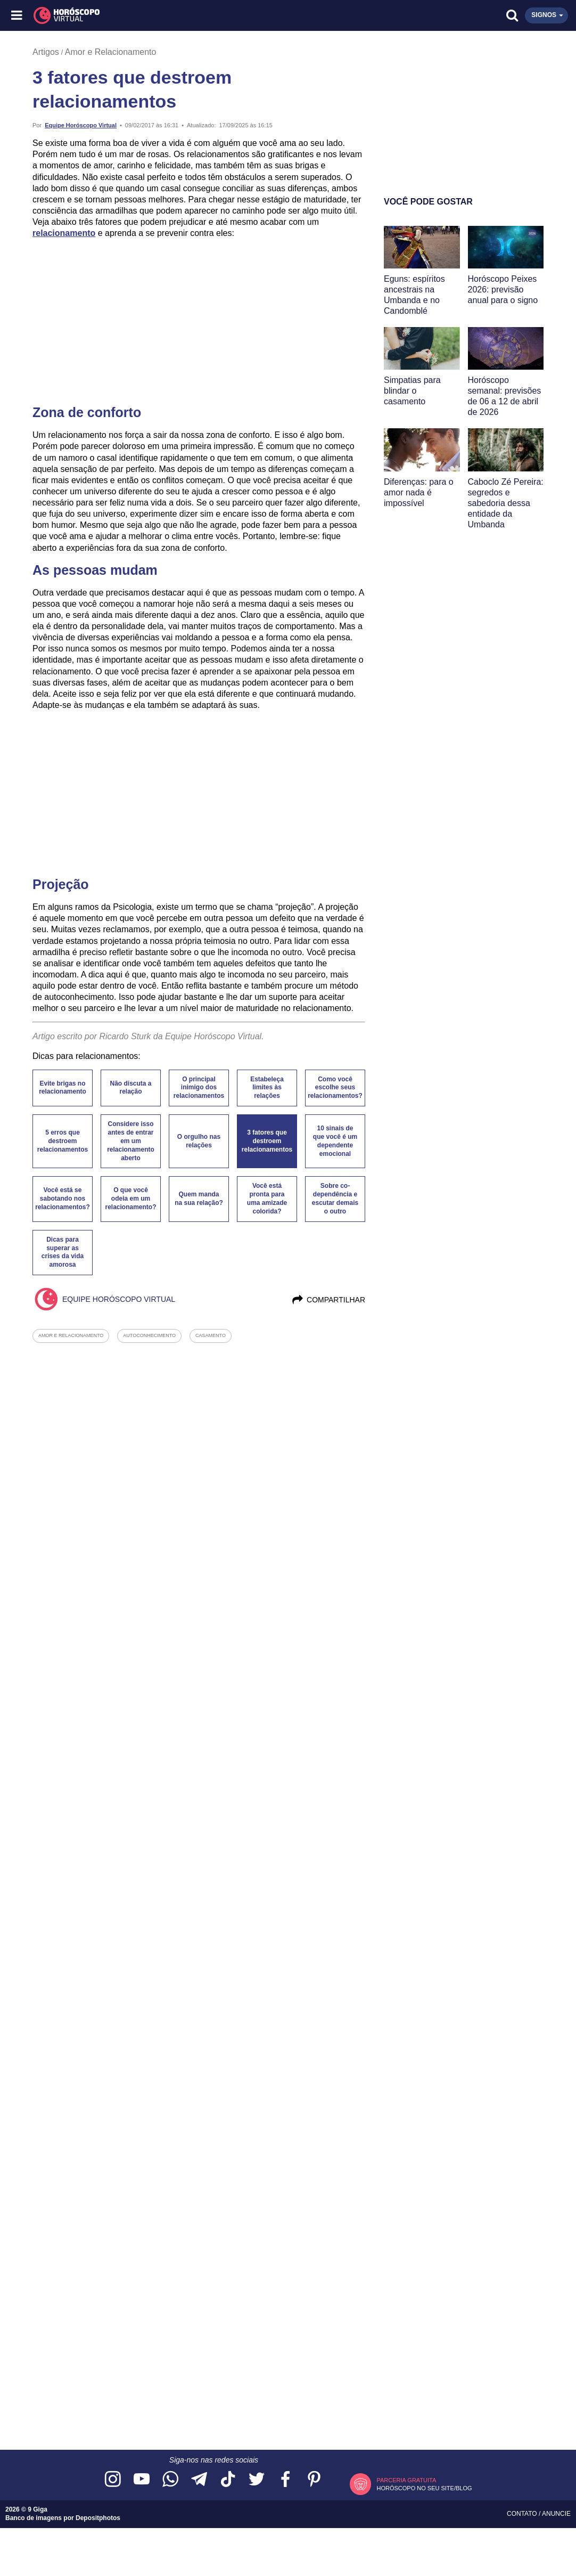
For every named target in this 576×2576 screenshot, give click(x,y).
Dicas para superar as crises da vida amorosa (63, 1252)
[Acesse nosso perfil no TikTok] (228, 2480)
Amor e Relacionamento (111, 51)
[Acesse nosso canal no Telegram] (199, 2480)
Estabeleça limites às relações (267, 1087)
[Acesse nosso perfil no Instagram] (113, 2480)
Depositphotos (98, 2518)
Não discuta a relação (130, 1088)
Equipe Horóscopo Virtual (81, 125)
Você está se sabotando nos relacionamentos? (62, 1198)
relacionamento (63, 233)
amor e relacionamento (70, 1335)
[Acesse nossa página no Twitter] (257, 2480)
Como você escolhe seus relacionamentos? (335, 1087)
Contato (523, 2513)
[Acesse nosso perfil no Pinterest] (314, 2480)
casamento (210, 1335)
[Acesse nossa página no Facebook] (285, 2480)
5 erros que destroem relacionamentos (62, 1141)
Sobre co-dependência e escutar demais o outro (335, 1198)
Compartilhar (328, 1299)
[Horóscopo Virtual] (153, 15)
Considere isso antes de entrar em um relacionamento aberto (130, 1140)
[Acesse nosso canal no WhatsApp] (170, 2480)
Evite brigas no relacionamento (62, 1088)
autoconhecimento (149, 1335)
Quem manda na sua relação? (199, 1199)
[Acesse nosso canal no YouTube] (142, 2480)
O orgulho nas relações (198, 1141)
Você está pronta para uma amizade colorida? (267, 1198)
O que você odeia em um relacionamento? (130, 1198)
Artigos (45, 51)
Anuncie (556, 2513)
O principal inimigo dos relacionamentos (199, 1087)
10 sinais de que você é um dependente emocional (335, 1140)
